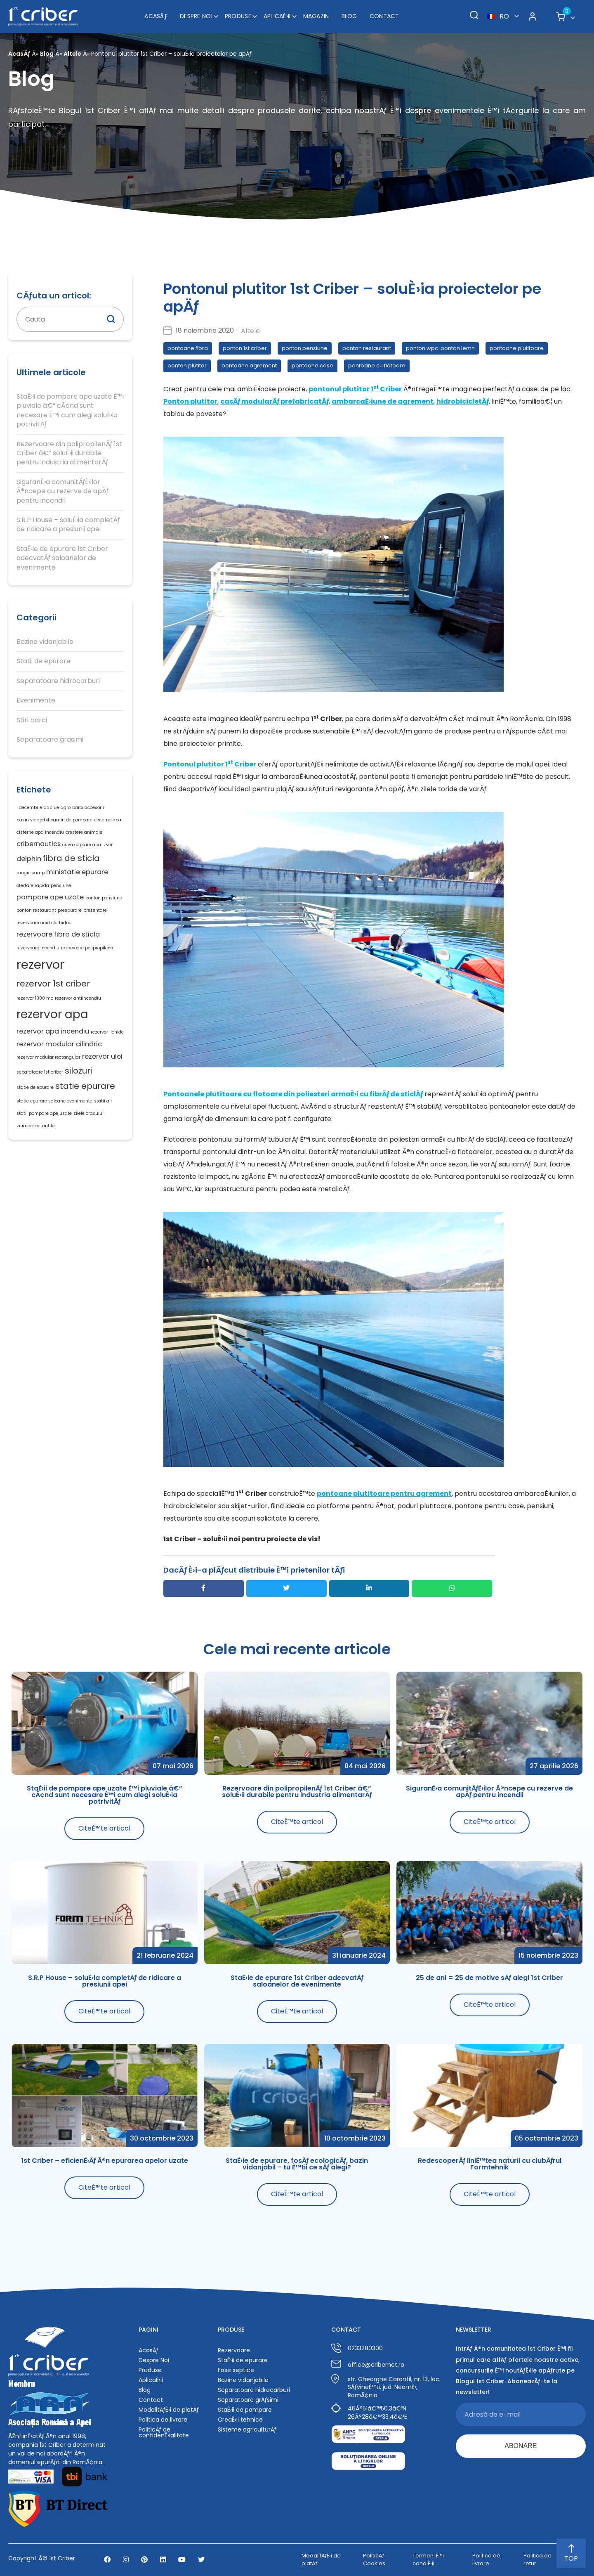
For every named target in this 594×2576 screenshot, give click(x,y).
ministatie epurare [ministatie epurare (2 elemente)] (77, 872)
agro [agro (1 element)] (66, 807)
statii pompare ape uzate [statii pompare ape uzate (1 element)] (44, 1113)
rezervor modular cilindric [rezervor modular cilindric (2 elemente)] (59, 1044)
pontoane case (312, 365)
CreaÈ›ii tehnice (240, 2419)
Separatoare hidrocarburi (58, 681)
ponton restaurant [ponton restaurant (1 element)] (36, 910)
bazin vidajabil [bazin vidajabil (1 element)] (32, 820)
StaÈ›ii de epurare (243, 2360)
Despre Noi (196, 16)
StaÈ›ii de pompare (245, 2410)
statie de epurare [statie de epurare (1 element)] (35, 1087)
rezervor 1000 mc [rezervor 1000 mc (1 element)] (34, 998)
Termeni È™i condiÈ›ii (428, 2559)
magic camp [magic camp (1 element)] (30, 873)
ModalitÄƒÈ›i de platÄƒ (169, 2410)
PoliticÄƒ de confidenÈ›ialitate (164, 2432)
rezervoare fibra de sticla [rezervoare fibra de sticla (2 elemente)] (58, 934)
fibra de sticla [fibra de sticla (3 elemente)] (71, 858)
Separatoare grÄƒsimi (248, 2400)
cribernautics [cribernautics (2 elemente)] (38, 844)
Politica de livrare (163, 2419)
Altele (72, 54)
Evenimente (35, 700)
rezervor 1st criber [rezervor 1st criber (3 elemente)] (53, 983)
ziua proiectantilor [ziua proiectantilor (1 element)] (36, 1126)
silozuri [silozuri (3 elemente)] (78, 1070)
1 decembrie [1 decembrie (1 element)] (29, 807)
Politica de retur (537, 2559)
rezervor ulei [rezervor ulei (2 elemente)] (102, 1056)
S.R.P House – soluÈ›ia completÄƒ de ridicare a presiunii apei (68, 525)
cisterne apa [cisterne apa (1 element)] (107, 820)
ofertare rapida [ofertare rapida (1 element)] (32, 885)
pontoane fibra (187, 348)
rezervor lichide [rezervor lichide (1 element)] (107, 1032)
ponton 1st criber (245, 348)
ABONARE (520, 2445)
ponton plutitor (187, 365)
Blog (349, 16)
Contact (384, 16)
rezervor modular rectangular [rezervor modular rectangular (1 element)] (48, 1057)
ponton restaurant (366, 348)
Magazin (316, 16)
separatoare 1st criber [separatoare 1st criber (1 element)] (39, 1072)
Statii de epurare (43, 661)
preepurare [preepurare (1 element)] (70, 910)
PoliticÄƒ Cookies (374, 2559)
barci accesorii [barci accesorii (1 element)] (88, 807)
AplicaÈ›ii (277, 16)
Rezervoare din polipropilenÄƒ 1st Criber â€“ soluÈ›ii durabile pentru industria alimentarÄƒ (69, 453)
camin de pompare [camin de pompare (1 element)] (71, 820)
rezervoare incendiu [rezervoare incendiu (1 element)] (37, 948)
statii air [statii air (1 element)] (103, 1101)
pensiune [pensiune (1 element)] (61, 885)
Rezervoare (234, 2350)
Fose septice (236, 2370)
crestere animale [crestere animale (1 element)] (84, 832)
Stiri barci (31, 720)
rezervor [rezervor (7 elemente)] (40, 964)
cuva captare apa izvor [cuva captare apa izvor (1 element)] (87, 845)
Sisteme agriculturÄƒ (247, 2429)
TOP (571, 2553)
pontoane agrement (249, 365)
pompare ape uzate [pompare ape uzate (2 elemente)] (50, 897)
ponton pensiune (305, 348)
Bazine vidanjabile (44, 641)
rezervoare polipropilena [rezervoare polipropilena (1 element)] (87, 948)
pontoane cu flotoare (376, 365)
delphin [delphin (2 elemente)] (28, 858)
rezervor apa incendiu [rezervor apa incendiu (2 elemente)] (52, 1031)
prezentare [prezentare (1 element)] (95, 910)
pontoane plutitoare (517, 348)
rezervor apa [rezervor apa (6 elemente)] (52, 1014)
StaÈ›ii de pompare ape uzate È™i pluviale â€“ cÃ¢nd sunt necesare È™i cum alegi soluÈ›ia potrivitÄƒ (70, 410)
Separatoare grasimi (49, 739)
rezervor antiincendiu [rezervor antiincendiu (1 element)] (78, 998)
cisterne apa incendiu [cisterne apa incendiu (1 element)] (40, 832)
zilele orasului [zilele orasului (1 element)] (88, 1113)
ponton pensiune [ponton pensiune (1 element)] (103, 898)
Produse (238, 16)
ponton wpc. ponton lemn (440, 348)
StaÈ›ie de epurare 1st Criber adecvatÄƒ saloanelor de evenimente (62, 558)
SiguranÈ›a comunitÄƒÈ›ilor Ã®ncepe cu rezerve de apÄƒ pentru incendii (62, 491)
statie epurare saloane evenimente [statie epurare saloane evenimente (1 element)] (54, 1101)
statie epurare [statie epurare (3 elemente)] (85, 1086)
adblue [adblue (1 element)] (51, 807)
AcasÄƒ (155, 16)
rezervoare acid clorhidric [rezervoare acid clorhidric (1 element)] (43, 923)
